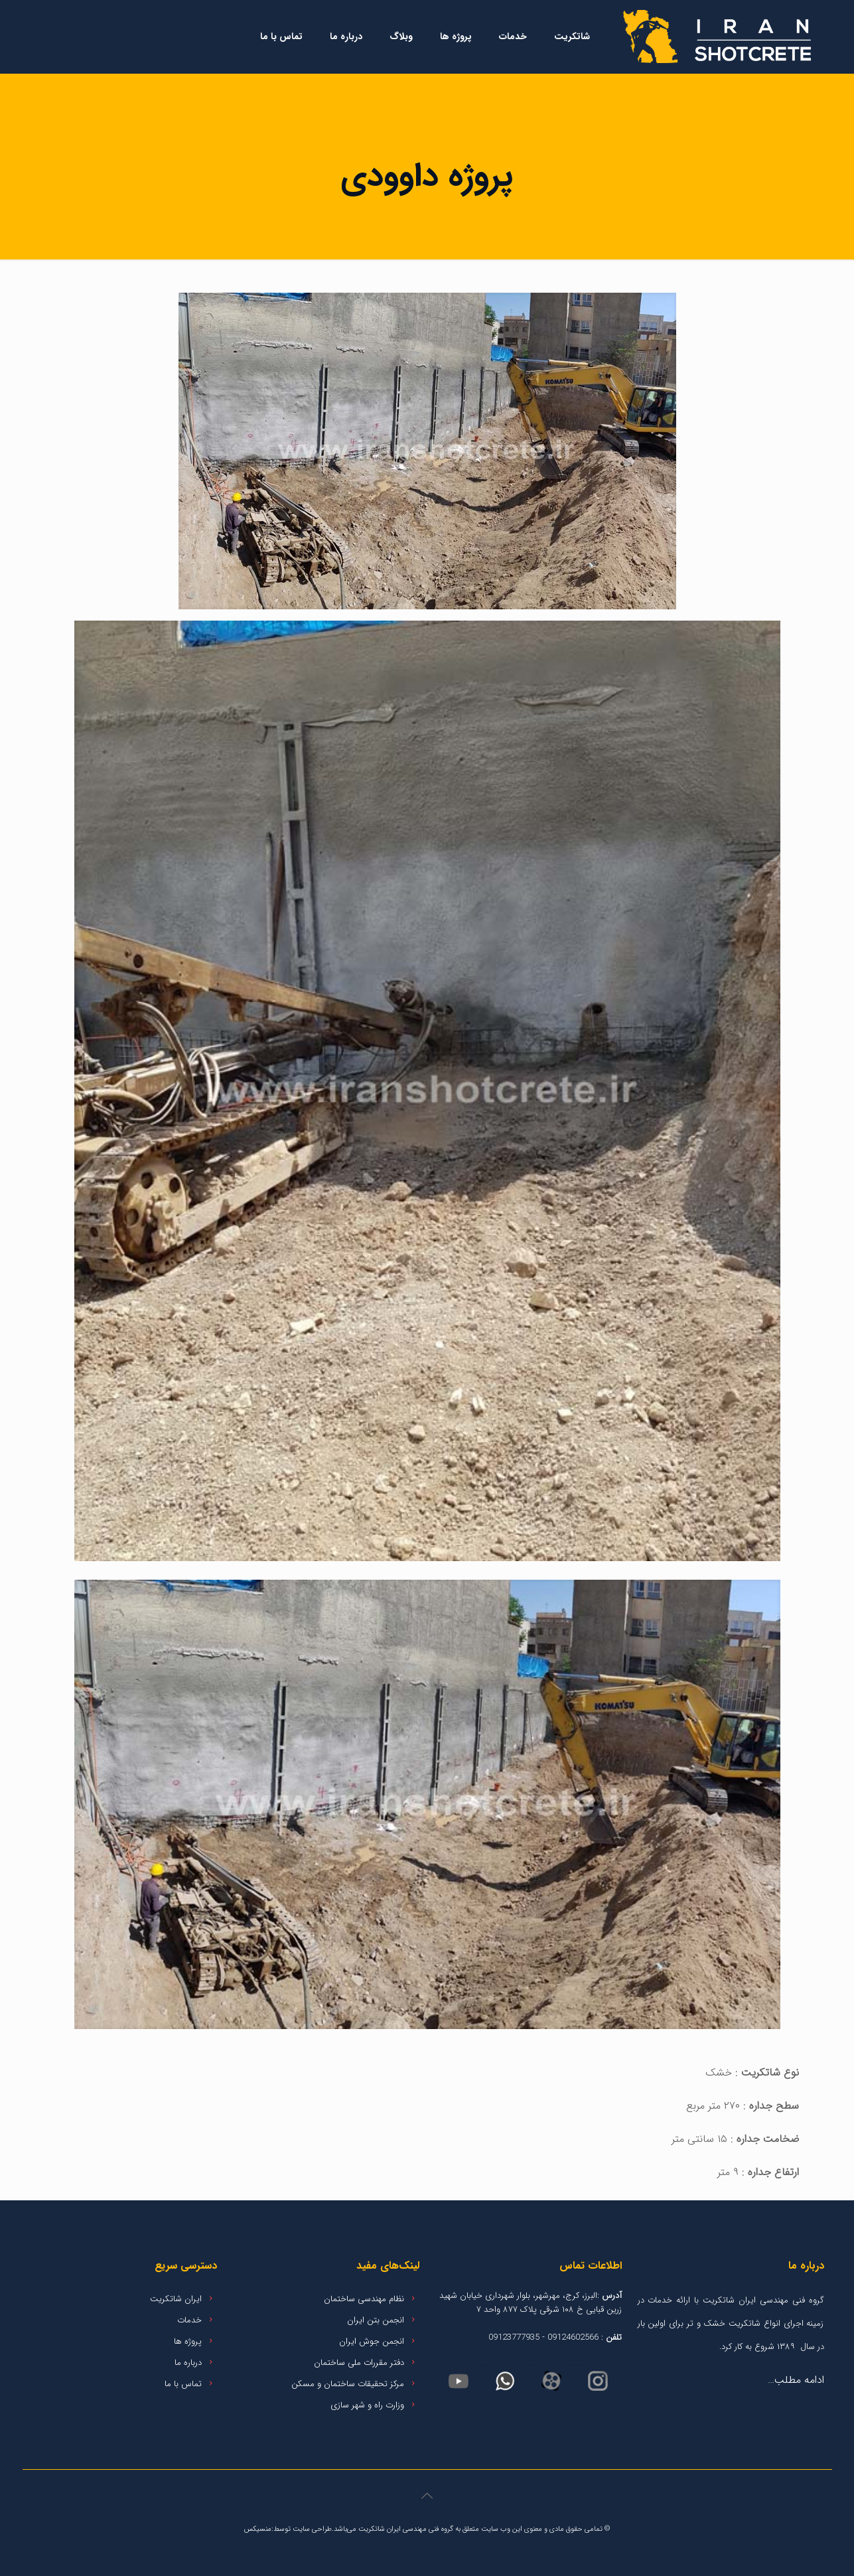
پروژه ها (188, 2341)
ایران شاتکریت (176, 2299)
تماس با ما (183, 2384)
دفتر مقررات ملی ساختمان (359, 2363)
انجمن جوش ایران (371, 2341)
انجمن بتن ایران (375, 2320)
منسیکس (257, 2529)
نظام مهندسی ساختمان (364, 2299)
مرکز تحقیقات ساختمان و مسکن (347, 2384)
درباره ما (188, 2363)
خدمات (189, 2320)
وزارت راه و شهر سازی (367, 2405)
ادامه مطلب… (796, 2380)
